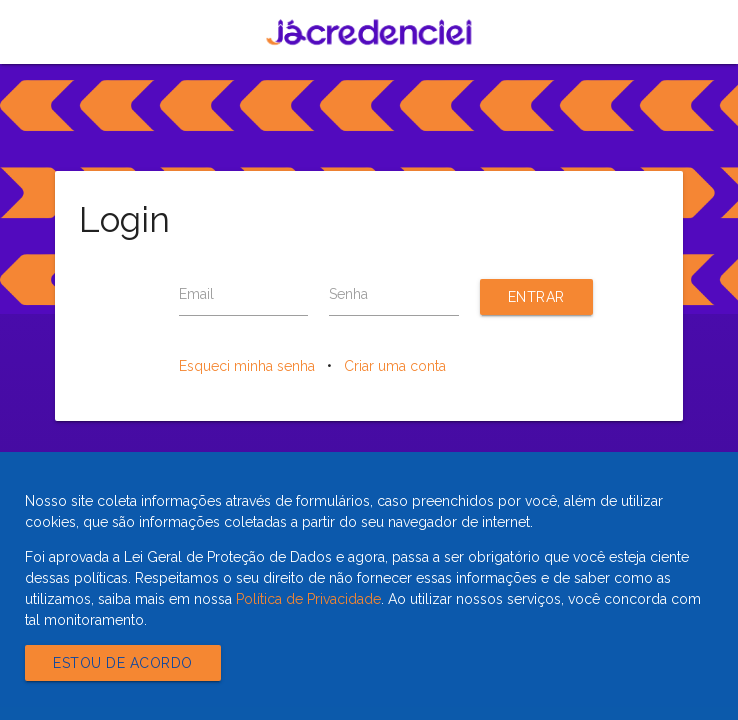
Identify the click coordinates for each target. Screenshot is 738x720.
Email (196, 294)
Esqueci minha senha (247, 366)
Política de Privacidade (308, 599)
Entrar (536, 297)
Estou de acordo (123, 663)
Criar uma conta (395, 366)
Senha (348, 294)
